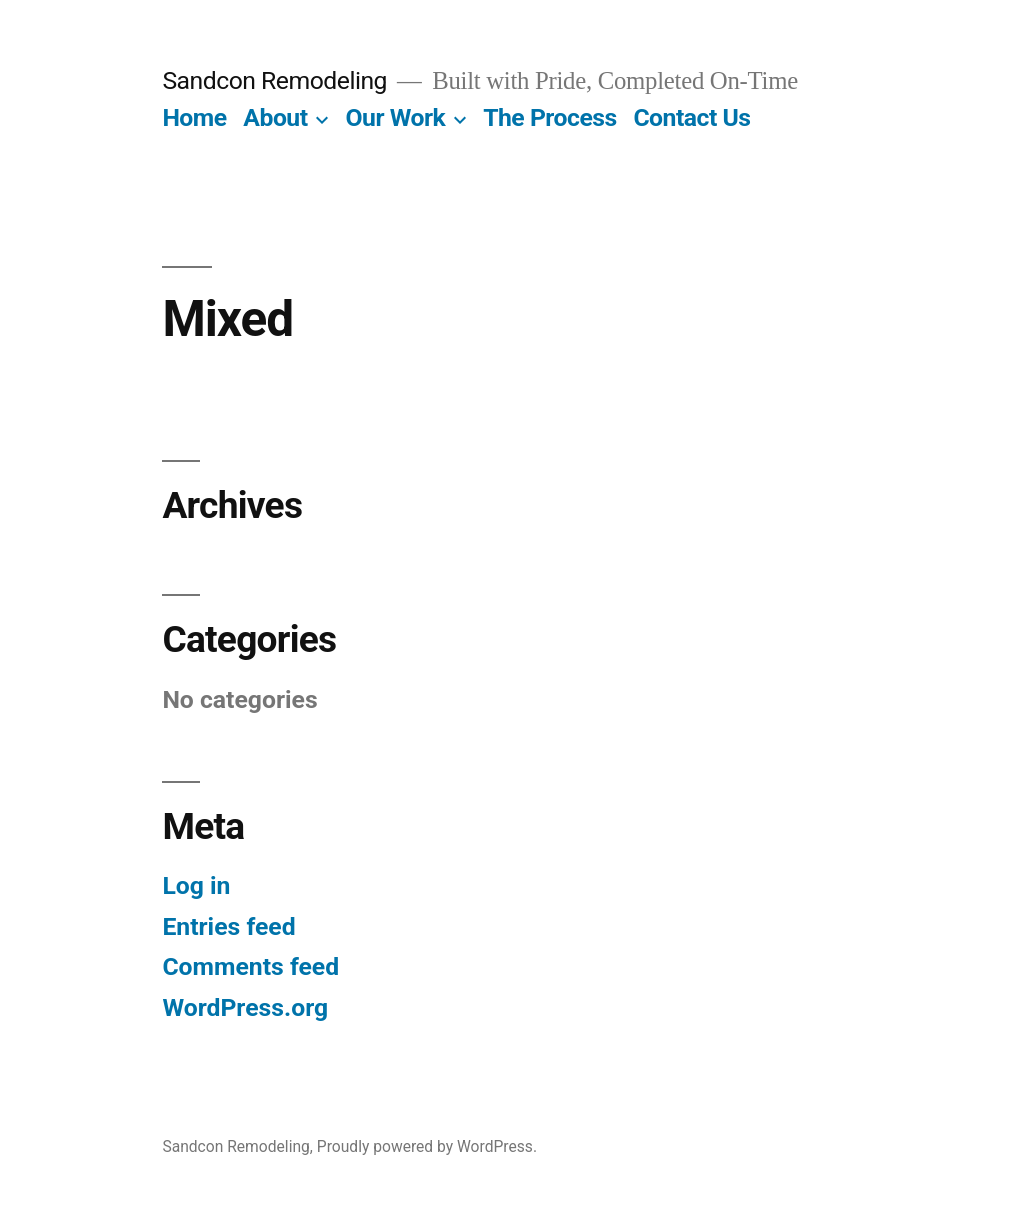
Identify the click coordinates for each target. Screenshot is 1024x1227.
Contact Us (691, 117)
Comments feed (250, 966)
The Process (550, 117)
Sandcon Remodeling (274, 80)
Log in (196, 885)
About (275, 117)
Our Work (396, 117)
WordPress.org (245, 1007)
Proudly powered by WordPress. (427, 1146)
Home (194, 117)
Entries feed (228, 926)
